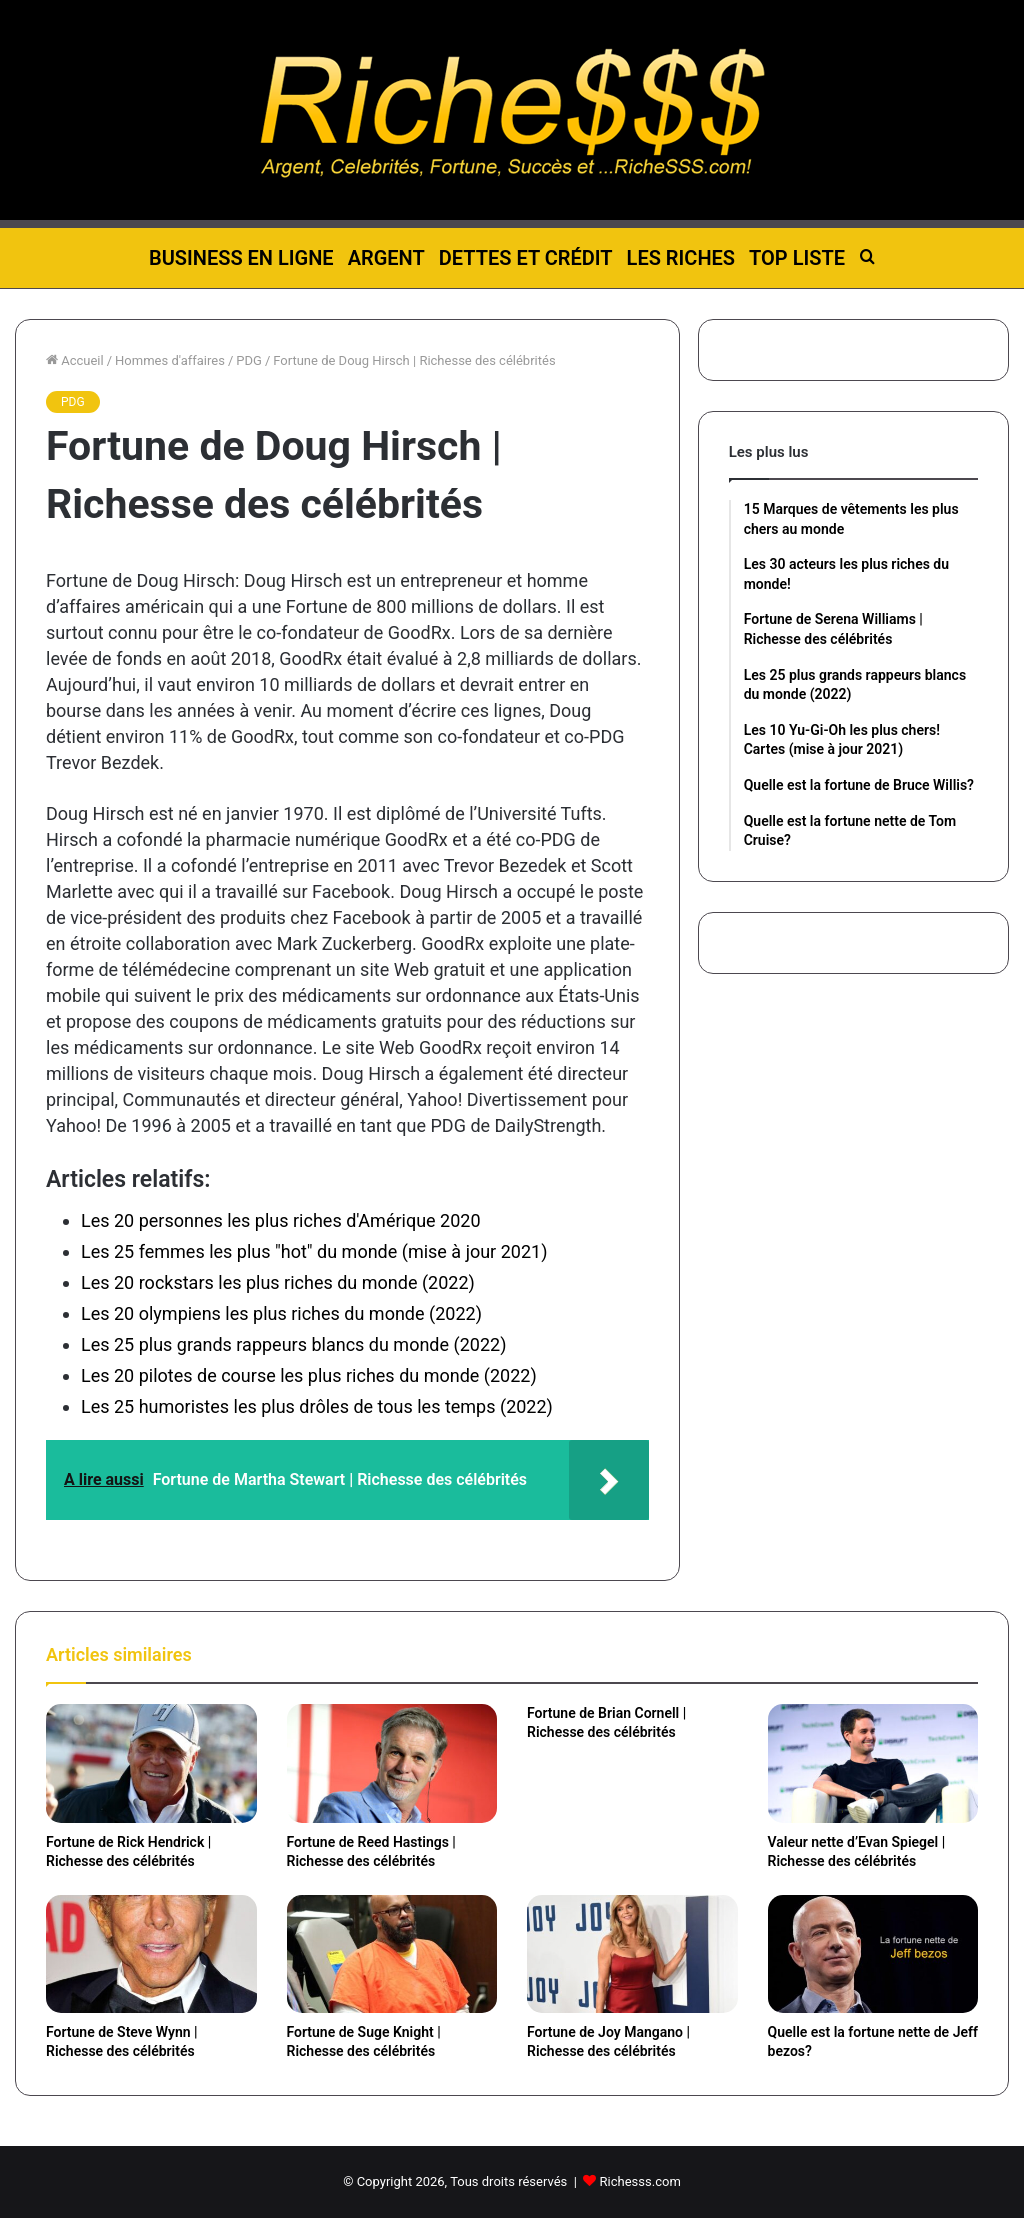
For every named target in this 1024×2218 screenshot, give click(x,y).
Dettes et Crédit (526, 258)
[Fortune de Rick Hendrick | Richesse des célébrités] (151, 1763)
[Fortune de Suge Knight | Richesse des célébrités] (392, 1954)
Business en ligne (241, 258)
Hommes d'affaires (170, 360)
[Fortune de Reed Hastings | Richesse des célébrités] (392, 1763)
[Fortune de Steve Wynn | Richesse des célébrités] (151, 1954)
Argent (386, 258)
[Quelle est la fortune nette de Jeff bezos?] (873, 1954)
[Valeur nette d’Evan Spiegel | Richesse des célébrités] (873, 1763)
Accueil (75, 360)
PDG (249, 360)
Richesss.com (640, 2181)
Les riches (681, 258)
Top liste (797, 258)
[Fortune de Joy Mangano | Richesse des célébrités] (632, 1954)
